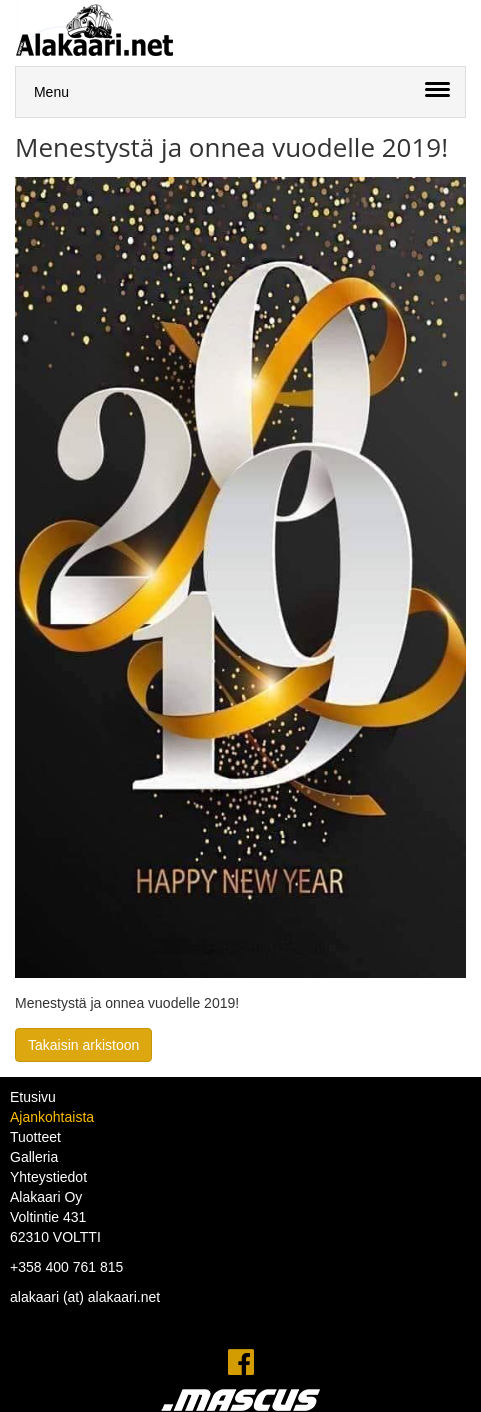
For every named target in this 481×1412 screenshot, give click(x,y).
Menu (51, 92)
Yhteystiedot (48, 1177)
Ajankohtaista (52, 1117)
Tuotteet (35, 1137)
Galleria (34, 1157)
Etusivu (33, 1097)
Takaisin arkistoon (83, 1045)
